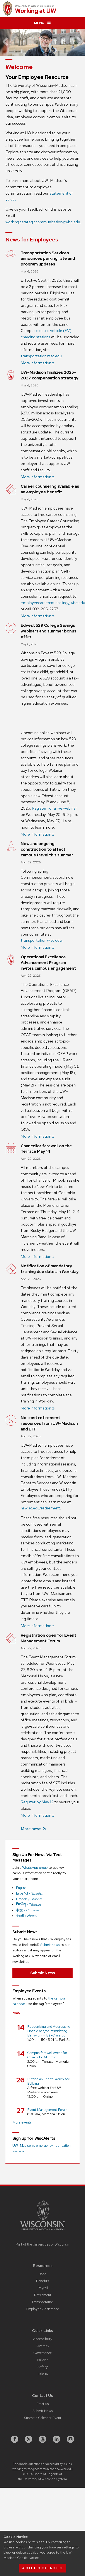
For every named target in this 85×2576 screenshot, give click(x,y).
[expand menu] (42, 23)
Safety (42, 2367)
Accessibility (42, 2339)
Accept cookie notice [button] (42, 2568)
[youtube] (42, 2439)
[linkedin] (56, 2439)
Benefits (42, 2281)
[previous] (9, 42)
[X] (28, 2439)
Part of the (42, 2244)
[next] (76, 42)
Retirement (42, 2295)
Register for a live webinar (54, 808)
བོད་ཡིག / (28, 1904)
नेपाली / (26, 1915)
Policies (42, 2360)
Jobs (42, 2274)
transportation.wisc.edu (41, 355)
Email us (42, 2403)
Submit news (50, 1944)
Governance (42, 2353)
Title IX (42, 2374)
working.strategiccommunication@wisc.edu (42, 221)
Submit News (42, 1972)
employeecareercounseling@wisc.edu (53, 602)
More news (31, 1828)
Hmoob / (29, 1899)
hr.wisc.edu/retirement (40, 1508)
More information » (37, 362)
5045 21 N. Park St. (56, 2039)
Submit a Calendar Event (42, 2417)
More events (22, 2122)
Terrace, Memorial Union (48, 2063)
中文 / (27, 1910)
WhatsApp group (35, 1867)
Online (48, 2096)
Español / (29, 1893)
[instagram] (70, 2439)
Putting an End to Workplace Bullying (48, 2081)
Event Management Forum (47, 2109)
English (21, 1887)
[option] (42, 42)
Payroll (42, 2288)
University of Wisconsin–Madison (34, 5)
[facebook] (14, 2439)
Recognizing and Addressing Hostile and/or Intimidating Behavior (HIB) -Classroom (48, 2031)
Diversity (42, 2346)
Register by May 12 (37, 1801)
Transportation (42, 2302)
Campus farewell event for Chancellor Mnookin (47, 2054)
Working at (35, 11)
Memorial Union (53, 2114)
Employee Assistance (42, 2309)
